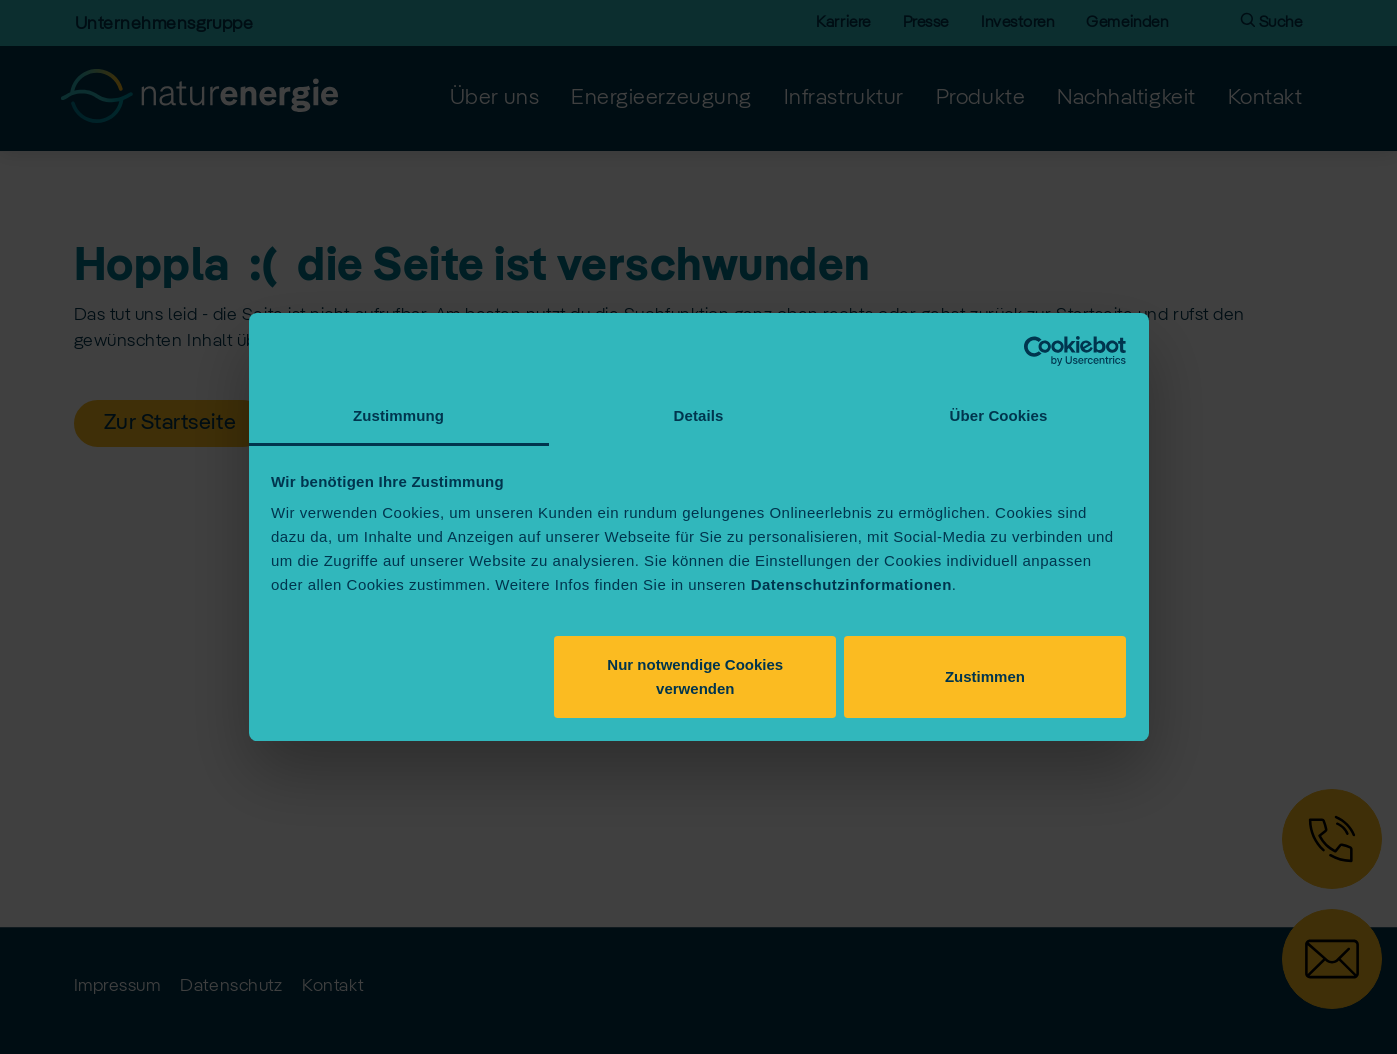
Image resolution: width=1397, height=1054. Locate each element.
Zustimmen (985, 676)
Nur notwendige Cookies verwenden (695, 676)
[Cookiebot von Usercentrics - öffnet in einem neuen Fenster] (1038, 351)
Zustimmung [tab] (398, 415)
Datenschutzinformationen (851, 584)
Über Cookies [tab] (999, 415)
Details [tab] (699, 415)
